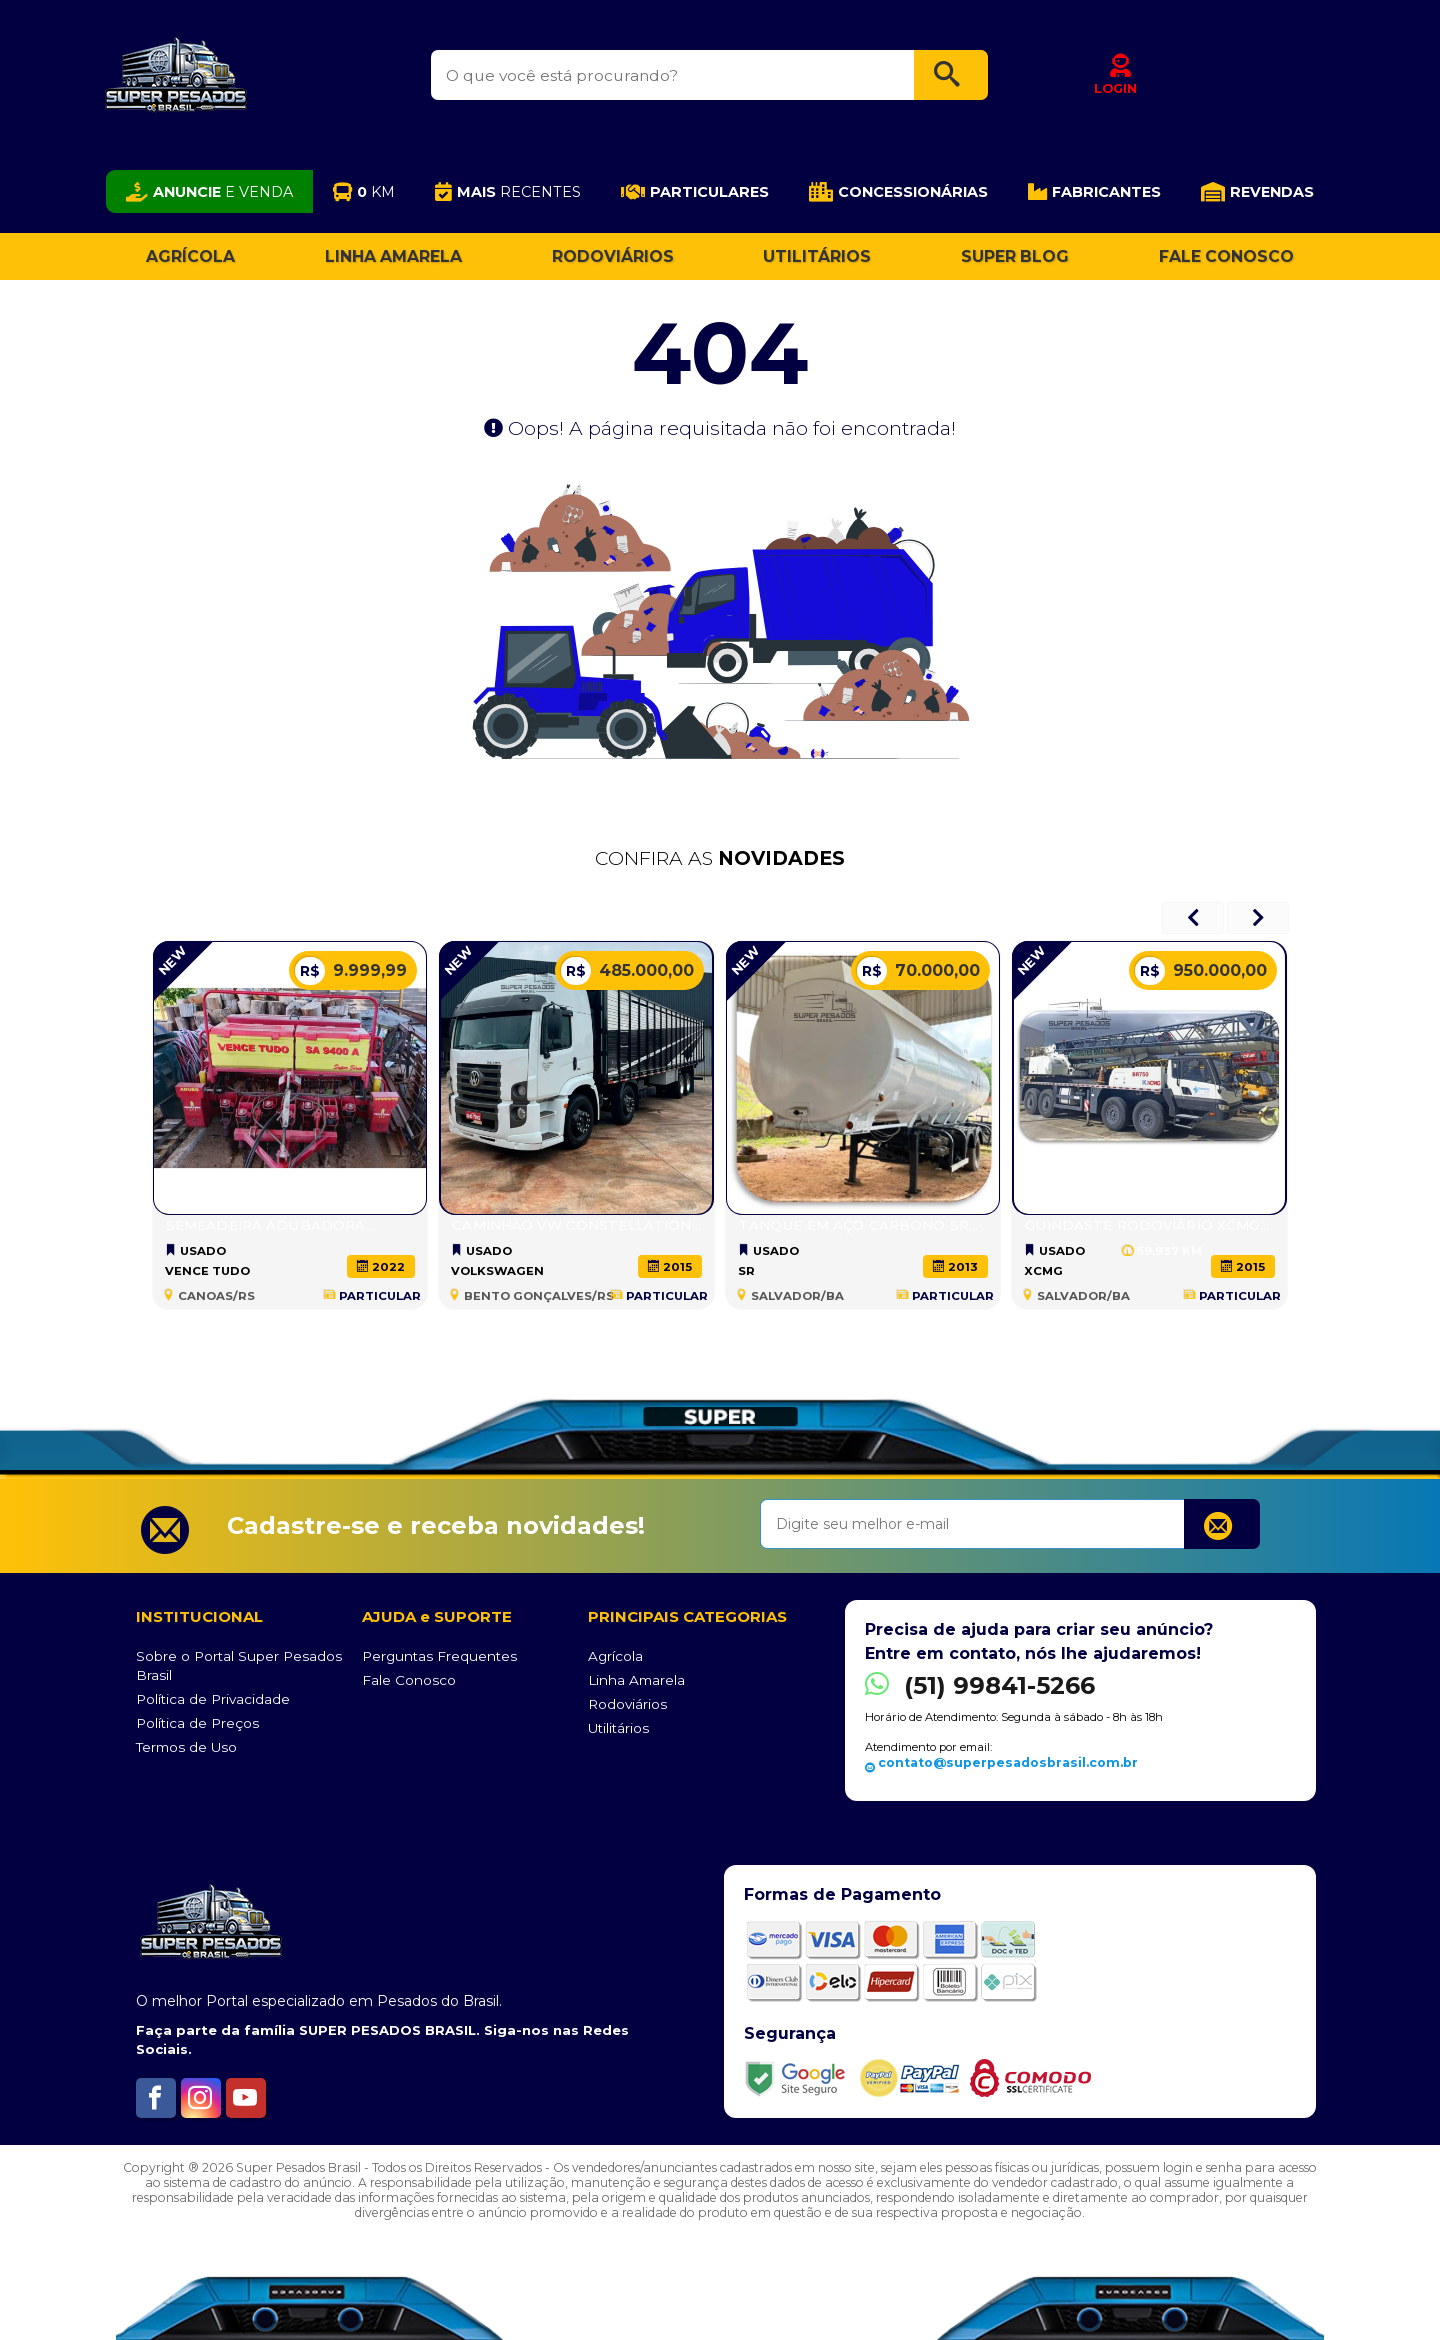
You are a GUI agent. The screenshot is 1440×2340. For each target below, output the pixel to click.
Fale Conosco (1226, 256)
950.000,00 (1201, 971)
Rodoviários (613, 256)
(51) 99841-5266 (980, 1685)
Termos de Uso (186, 1747)
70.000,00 (918, 971)
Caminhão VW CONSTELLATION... (576, 1225)
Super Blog (1015, 256)
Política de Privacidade (213, 1699)
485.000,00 (627, 971)
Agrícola (190, 256)
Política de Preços (197, 1723)
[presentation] (1193, 918)
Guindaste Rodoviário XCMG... (1147, 1225)
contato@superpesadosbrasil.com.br (1001, 1762)
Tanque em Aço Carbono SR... (859, 1225)
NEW (172, 960)
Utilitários (817, 256)
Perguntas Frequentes (439, 1656)
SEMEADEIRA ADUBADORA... (270, 1225)
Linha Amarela (393, 256)
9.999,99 (351, 971)
